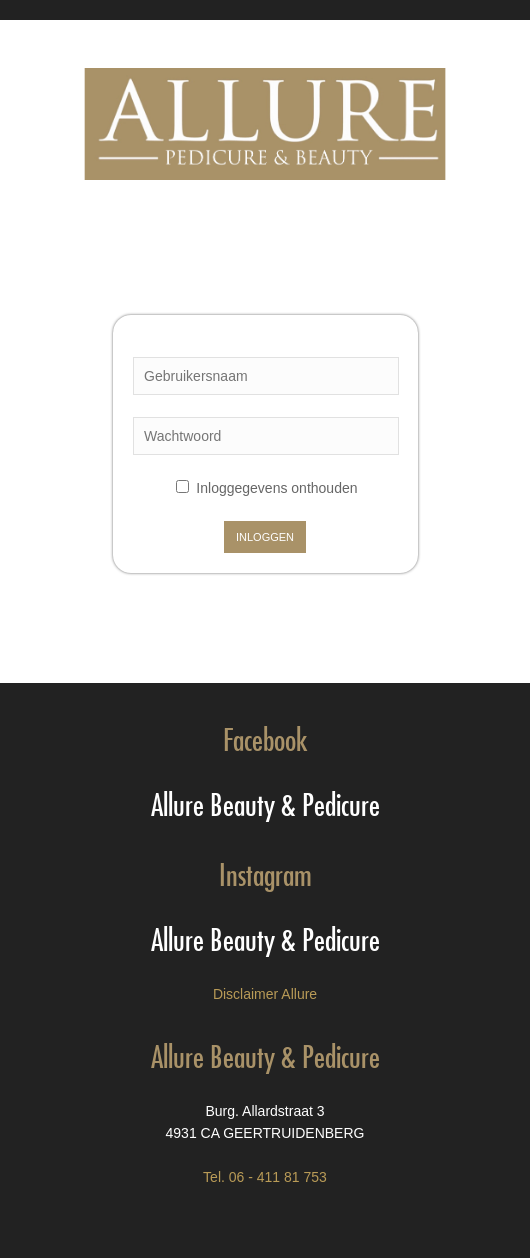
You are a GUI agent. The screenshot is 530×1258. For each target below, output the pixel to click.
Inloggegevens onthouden (266, 488)
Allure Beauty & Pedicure (265, 800)
